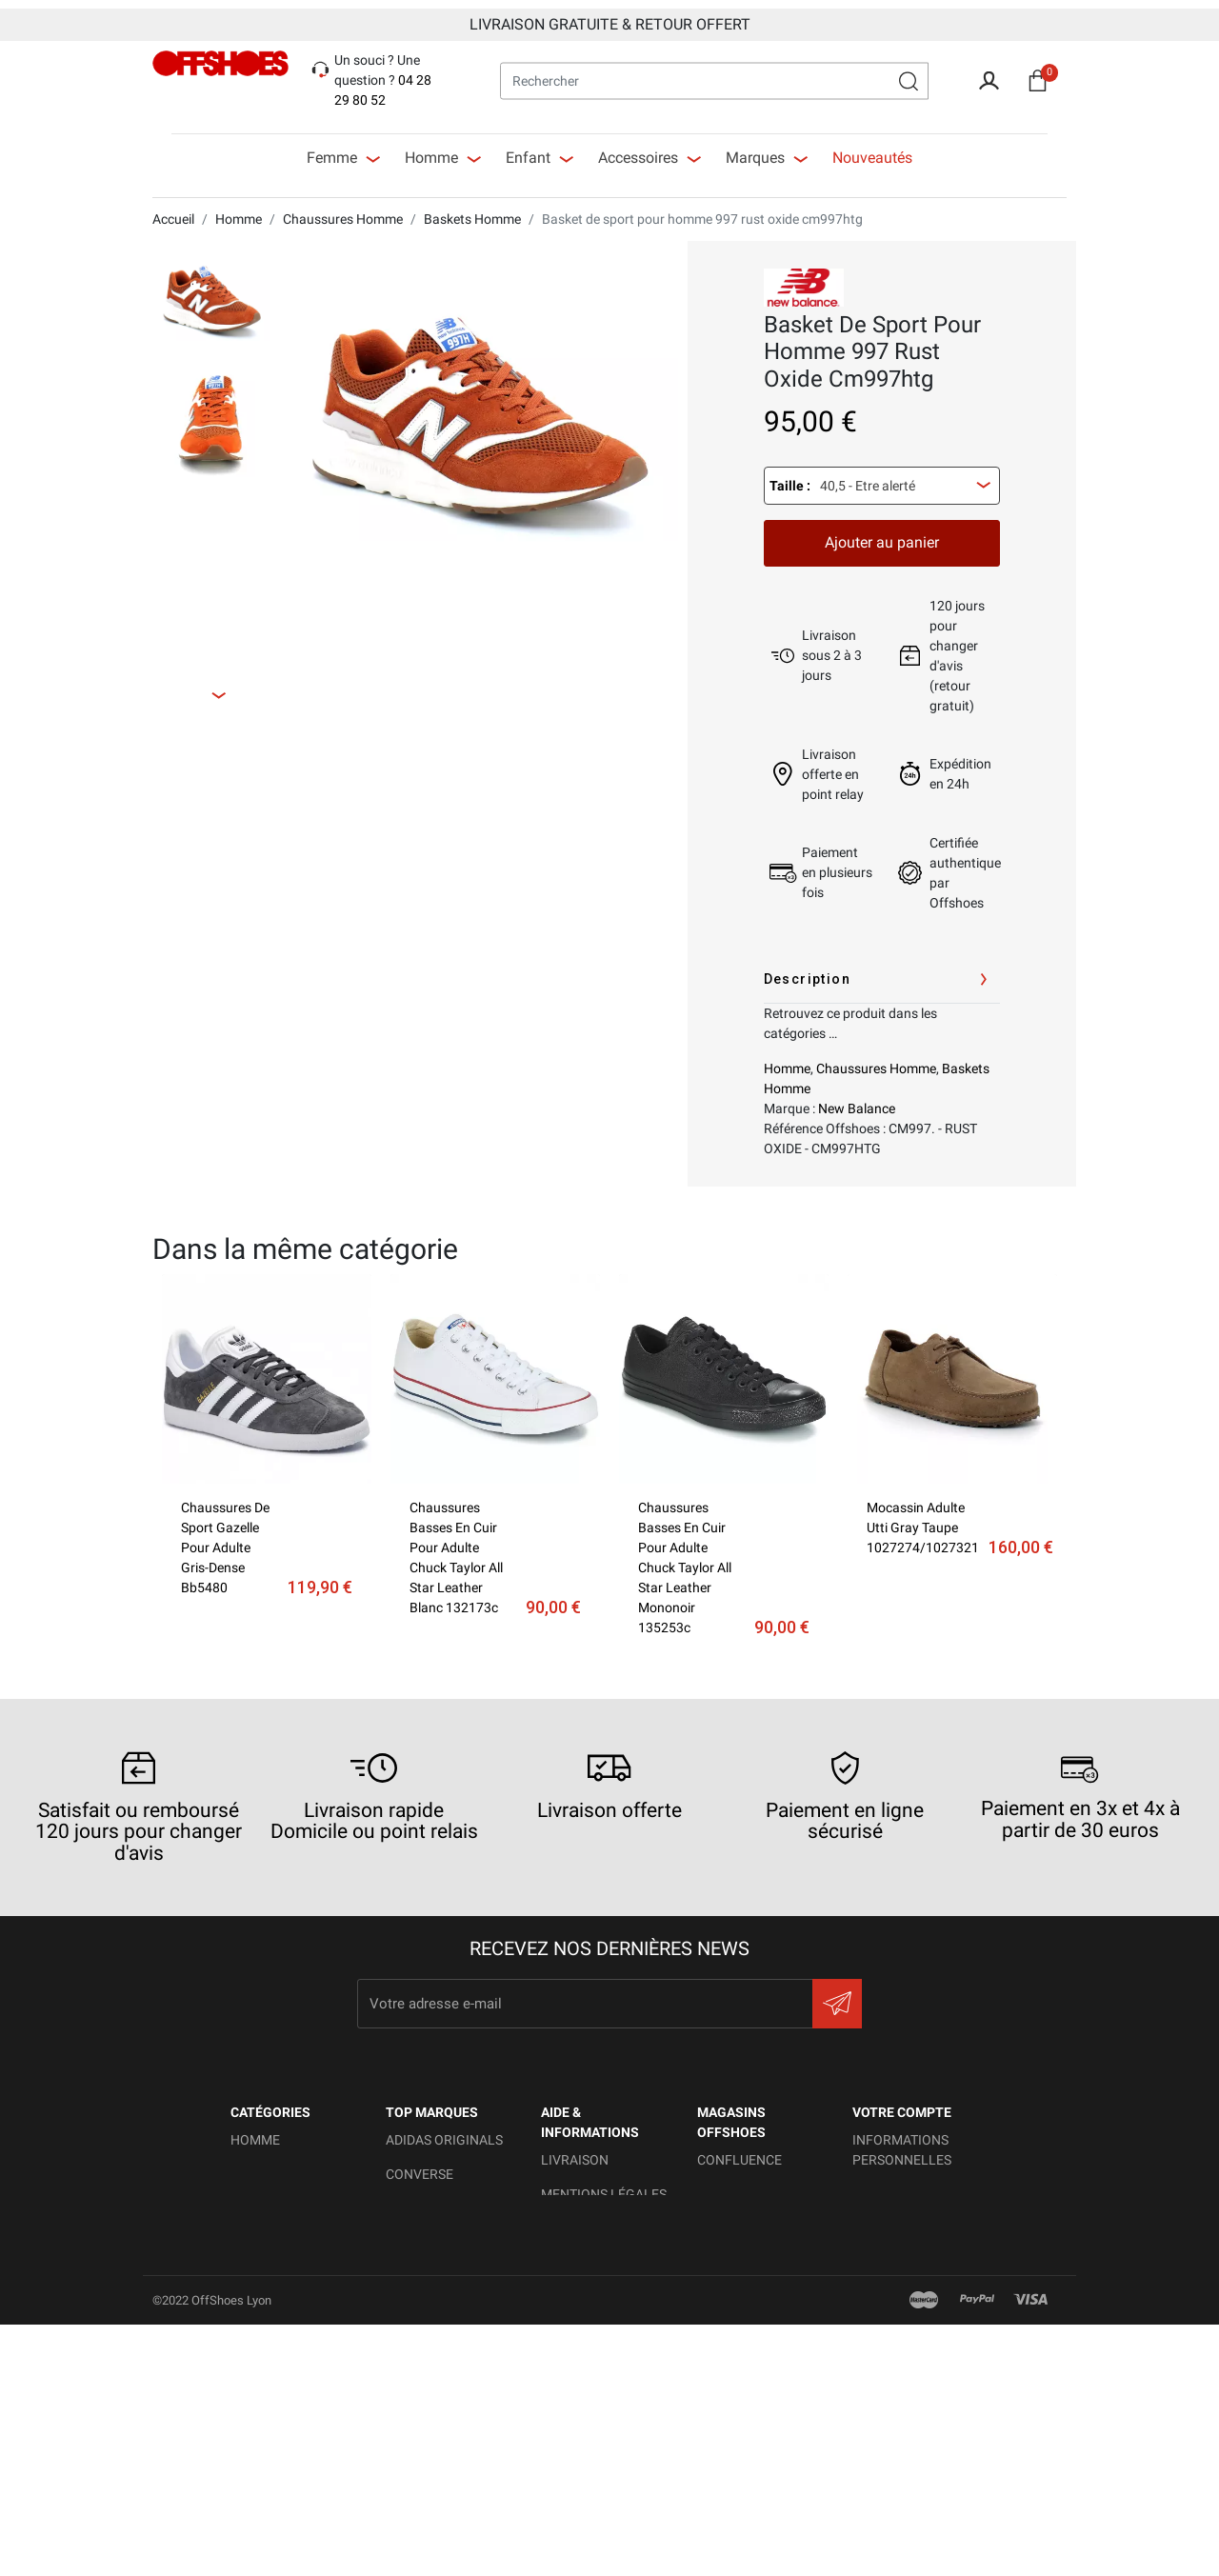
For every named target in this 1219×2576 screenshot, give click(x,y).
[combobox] (882, 477)
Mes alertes (894, 2357)
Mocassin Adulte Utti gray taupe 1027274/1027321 (923, 1519)
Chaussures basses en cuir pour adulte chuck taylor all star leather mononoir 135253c (684, 1559)
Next (235, 684)
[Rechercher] (714, 71)
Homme (787, 1060)
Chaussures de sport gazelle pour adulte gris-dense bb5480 (225, 1539)
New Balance (856, 1100)
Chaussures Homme (876, 1060)
